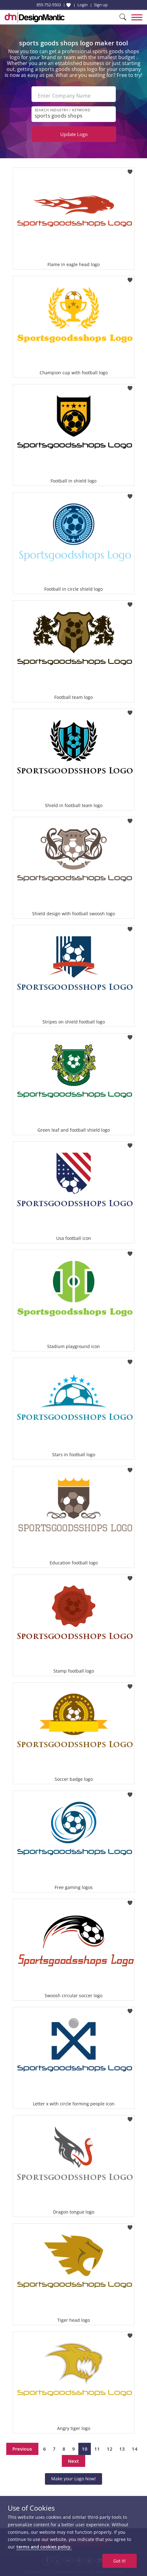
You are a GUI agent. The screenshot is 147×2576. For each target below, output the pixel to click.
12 (109, 2449)
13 (122, 2449)
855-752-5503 (49, 5)
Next (73, 2461)
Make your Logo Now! (73, 2479)
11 (97, 2449)
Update (74, 134)
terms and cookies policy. (44, 2547)
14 (134, 2449)
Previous (22, 2449)
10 (84, 2449)
